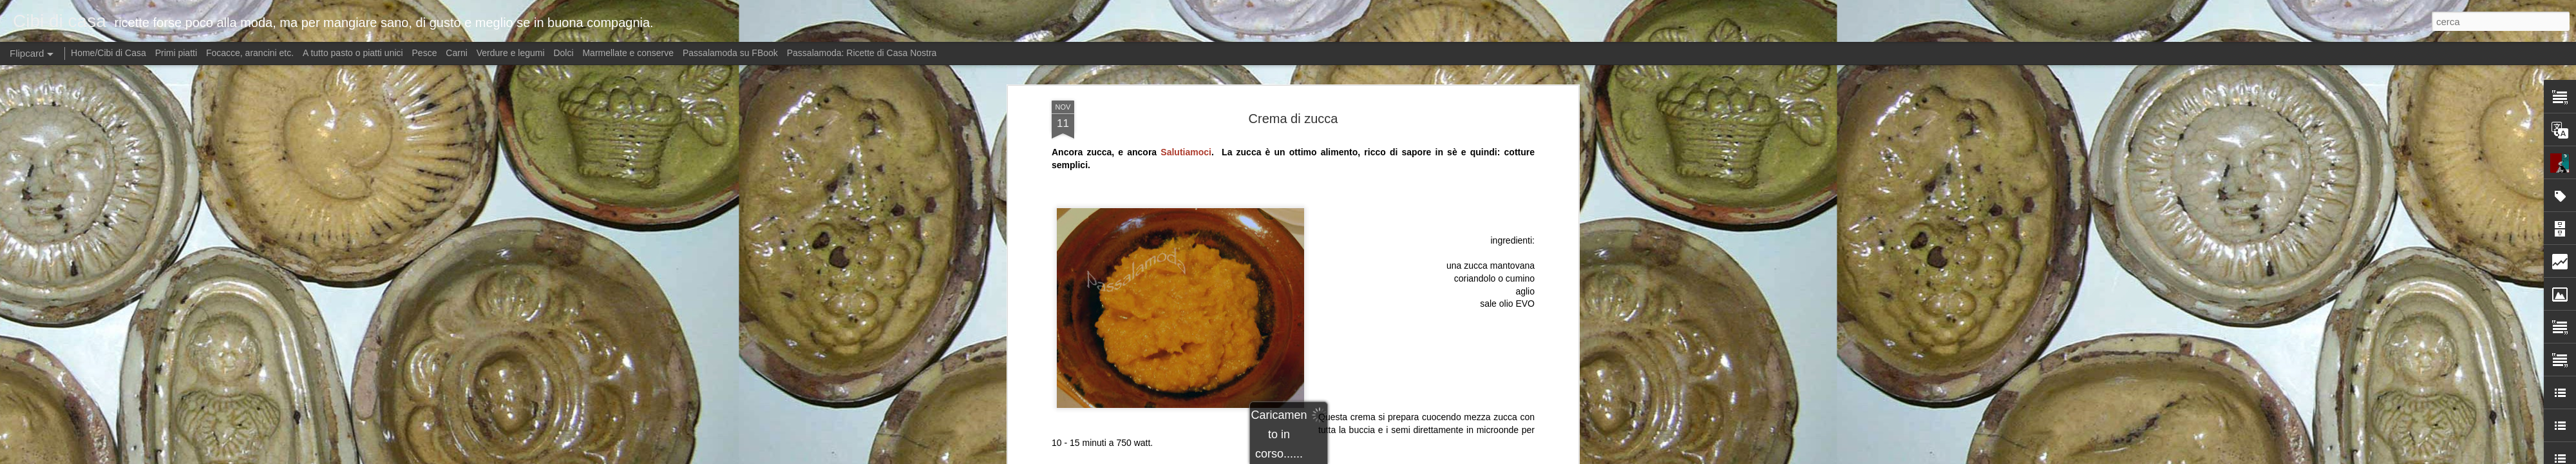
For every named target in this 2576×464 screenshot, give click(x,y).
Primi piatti (176, 53)
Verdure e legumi (511, 53)
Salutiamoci (1185, 140)
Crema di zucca (1293, 106)
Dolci (563, 53)
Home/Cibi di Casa (108, 53)
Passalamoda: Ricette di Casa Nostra (862, 53)
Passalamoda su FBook (730, 53)
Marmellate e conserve (628, 53)
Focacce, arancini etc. (250, 53)
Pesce (424, 53)
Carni (456, 53)
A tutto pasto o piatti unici (353, 53)
